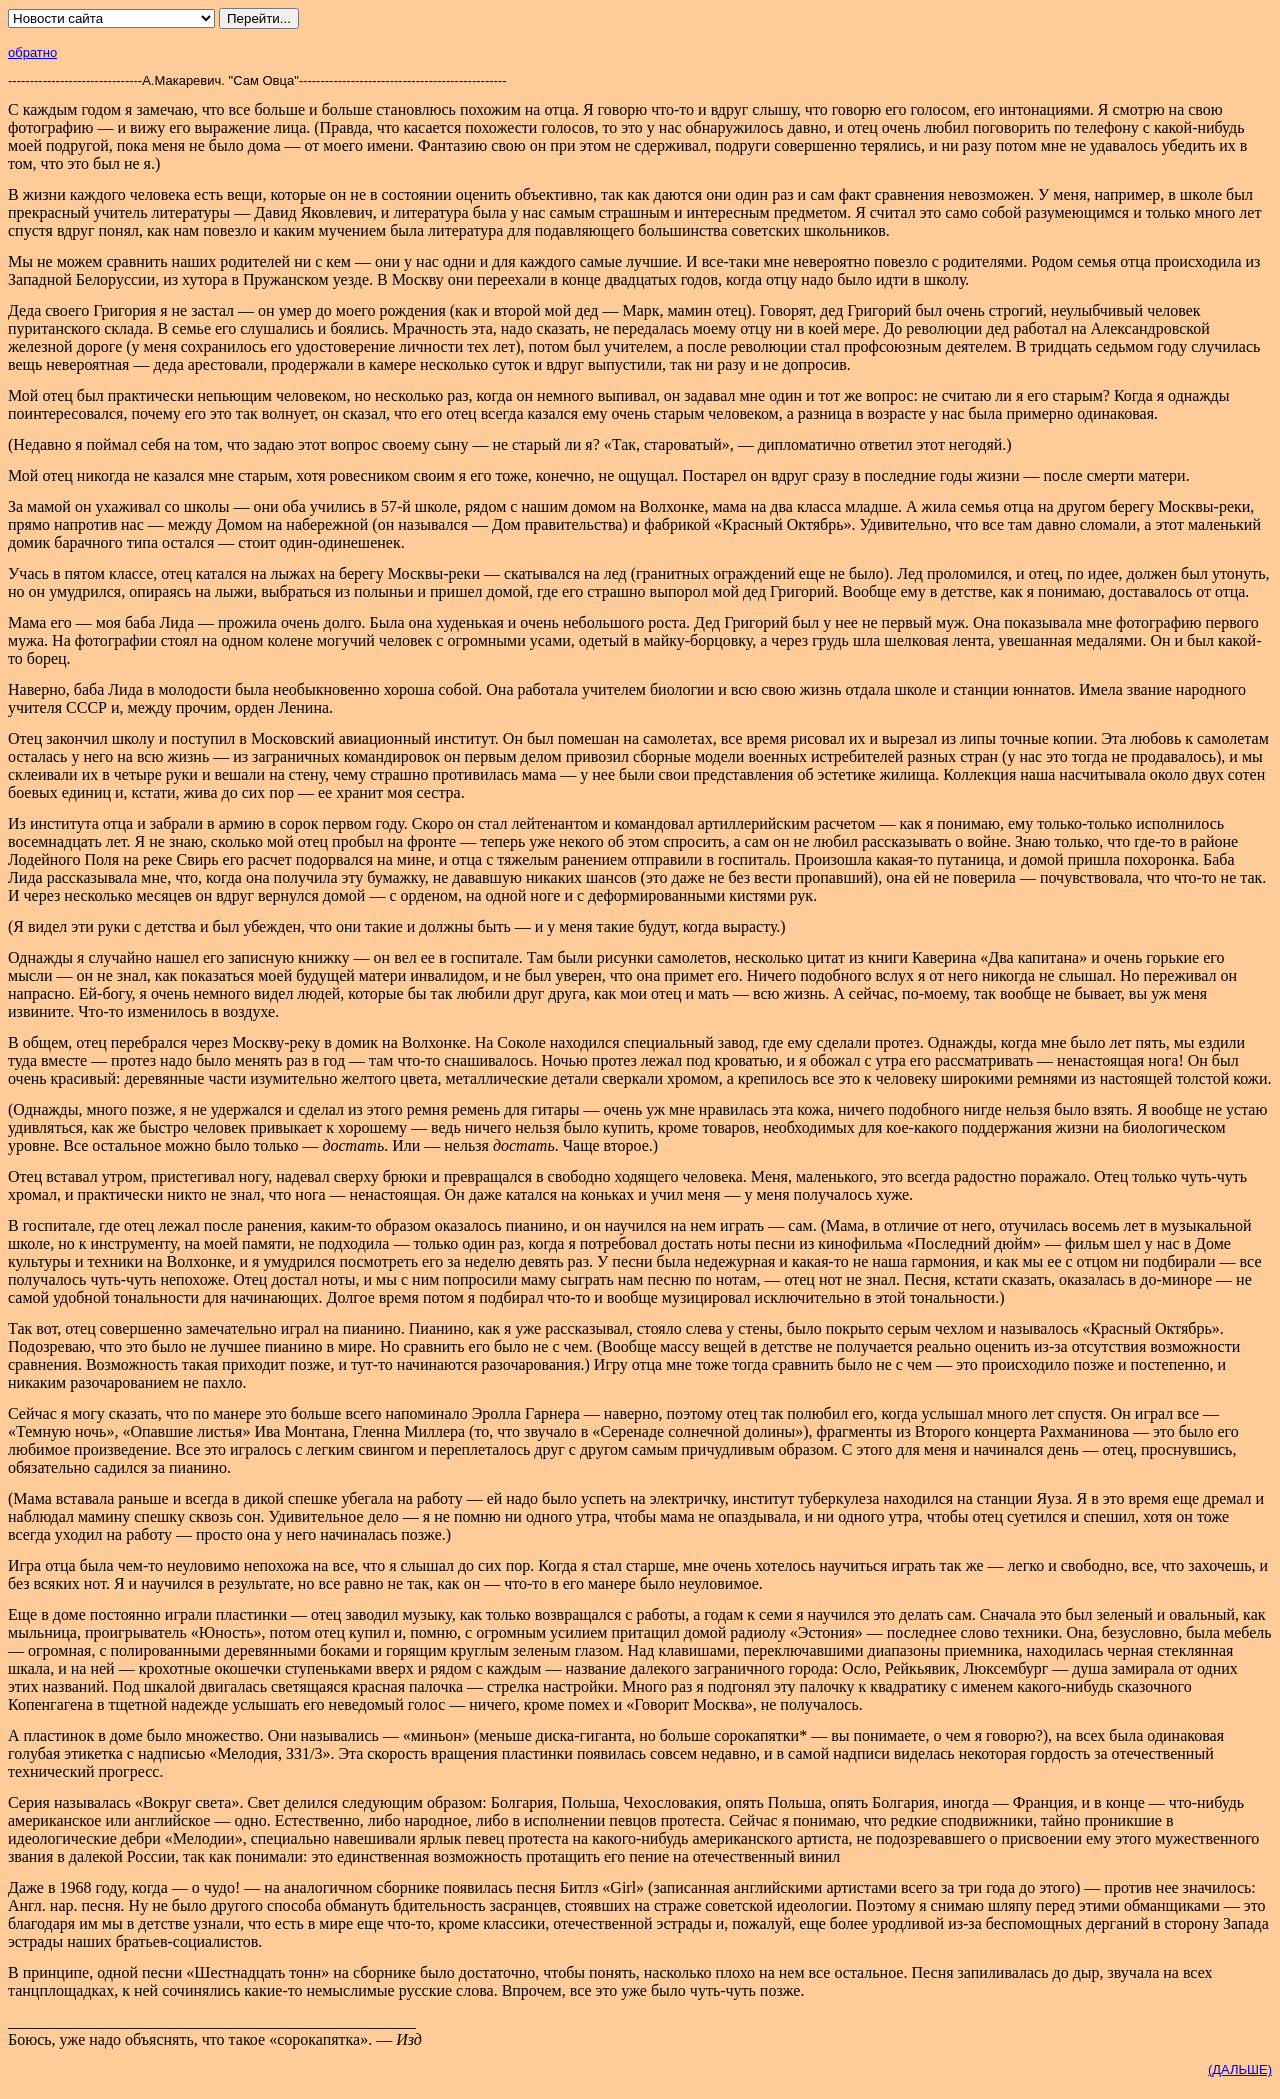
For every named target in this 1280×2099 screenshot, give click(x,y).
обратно (32, 52)
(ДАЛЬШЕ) (1240, 2069)
